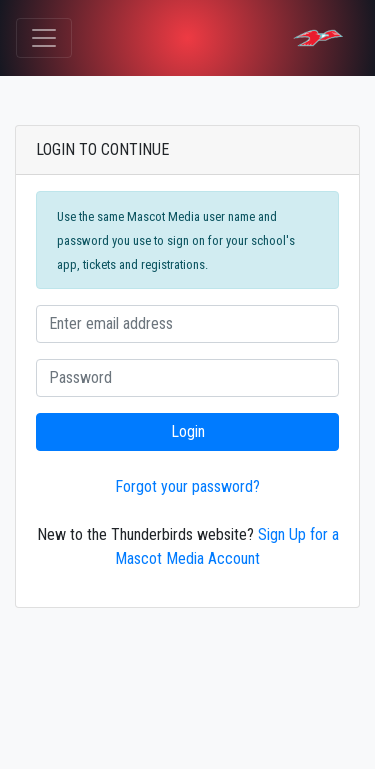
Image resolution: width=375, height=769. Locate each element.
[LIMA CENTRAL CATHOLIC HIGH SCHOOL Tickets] (318, 38)
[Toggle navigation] (44, 38)
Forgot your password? (187, 486)
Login (188, 431)
